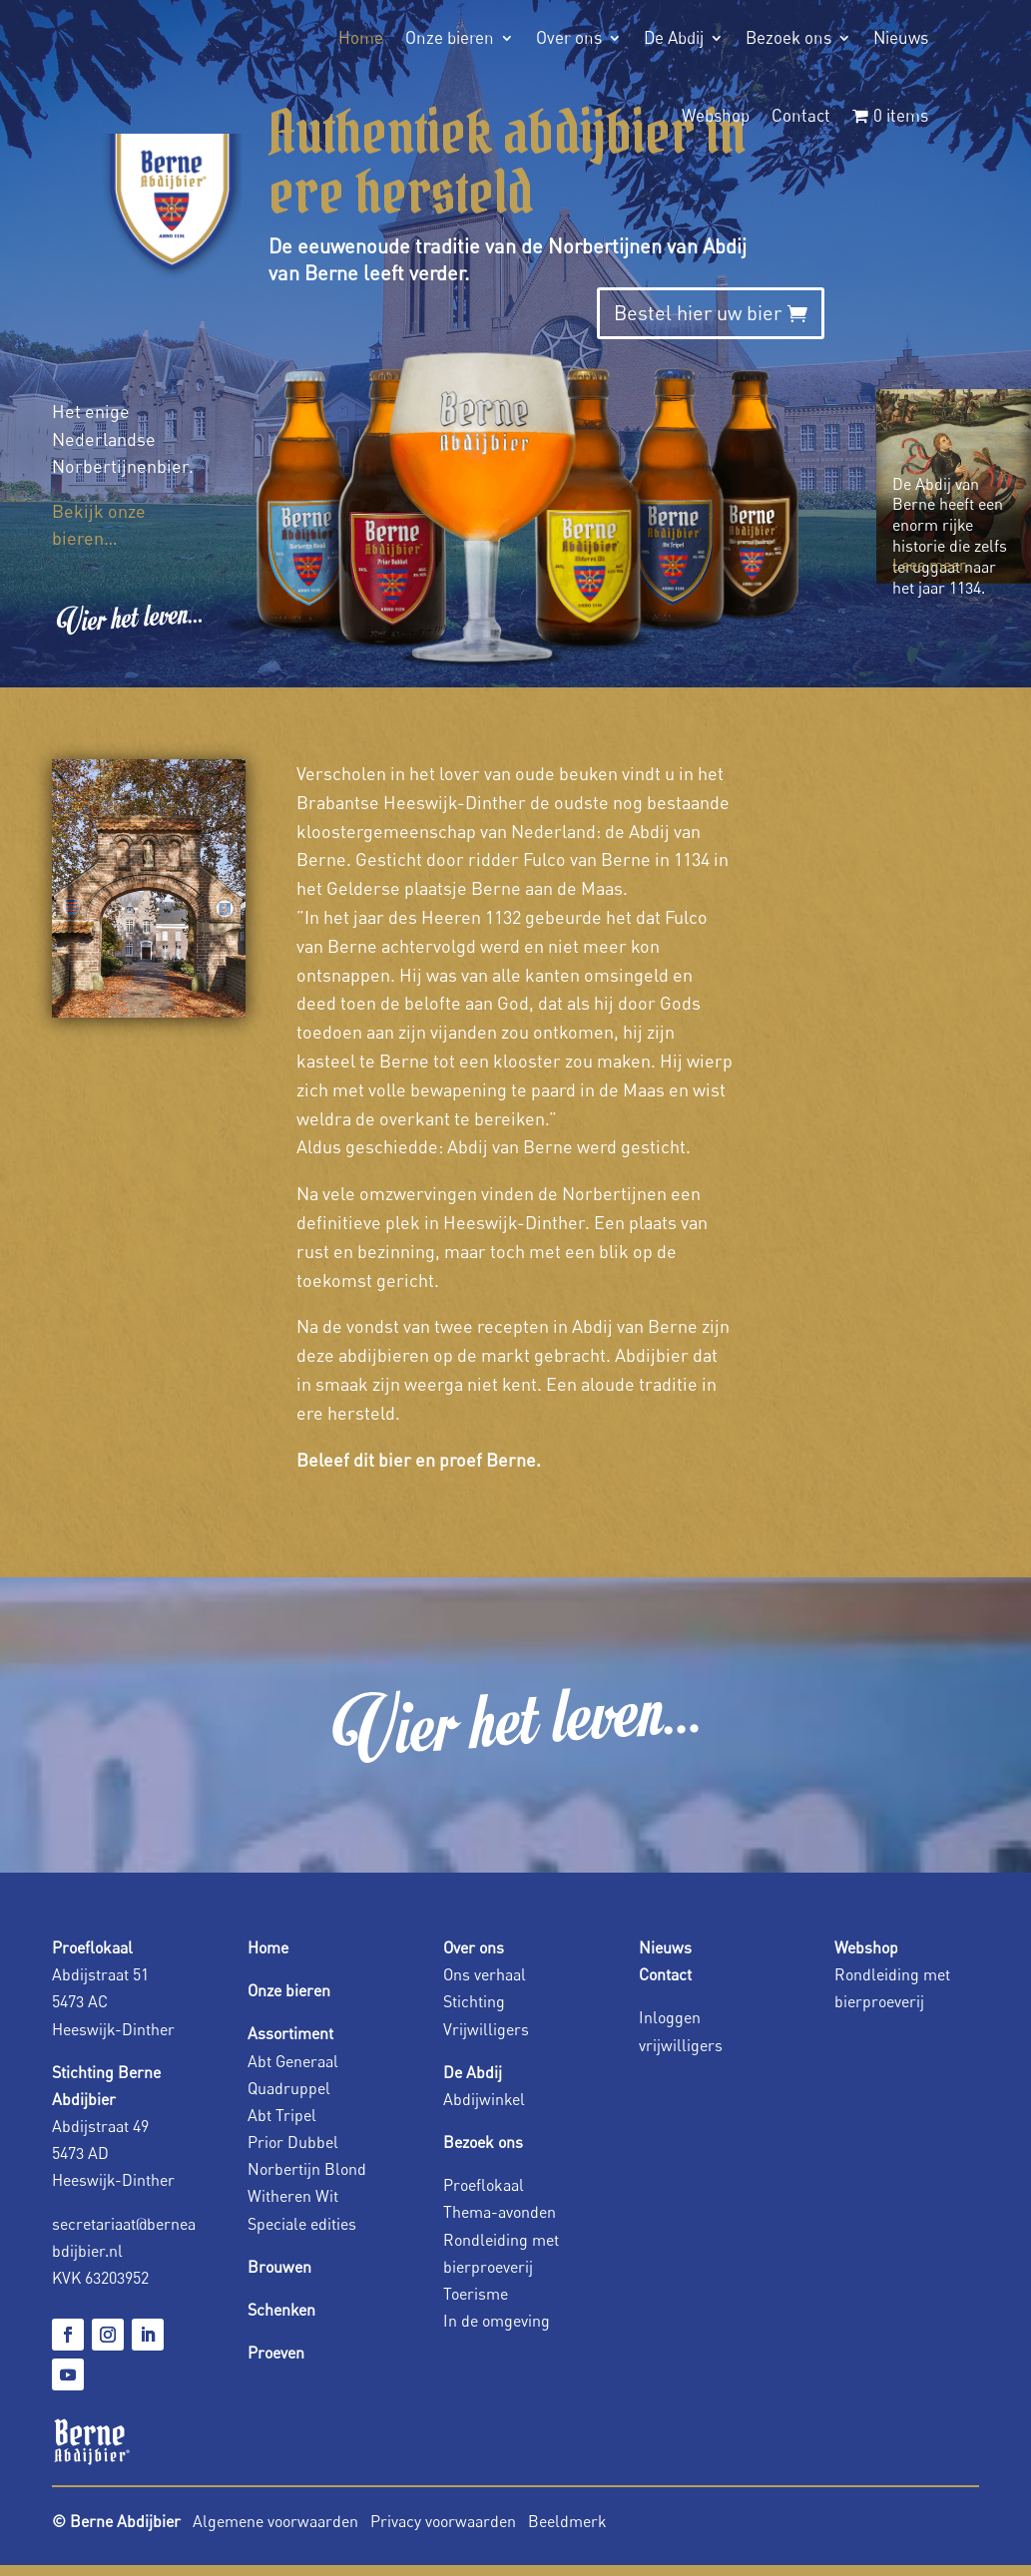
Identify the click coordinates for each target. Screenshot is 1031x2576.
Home (360, 37)
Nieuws (900, 37)
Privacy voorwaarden (445, 2521)
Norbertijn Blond (307, 2169)
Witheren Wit (293, 2196)
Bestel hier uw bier (697, 312)
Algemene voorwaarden (275, 2521)
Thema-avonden (499, 2212)
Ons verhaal (484, 1974)
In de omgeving (496, 2321)
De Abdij (674, 37)
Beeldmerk (567, 2521)
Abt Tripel (282, 2115)
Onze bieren (449, 37)
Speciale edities (302, 2224)
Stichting (474, 2001)
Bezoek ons (788, 37)
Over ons (569, 37)
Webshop (716, 115)
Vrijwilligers (486, 2029)
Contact (801, 115)
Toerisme (475, 2294)
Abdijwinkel (484, 2099)
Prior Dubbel (293, 2142)
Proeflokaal (483, 2185)
